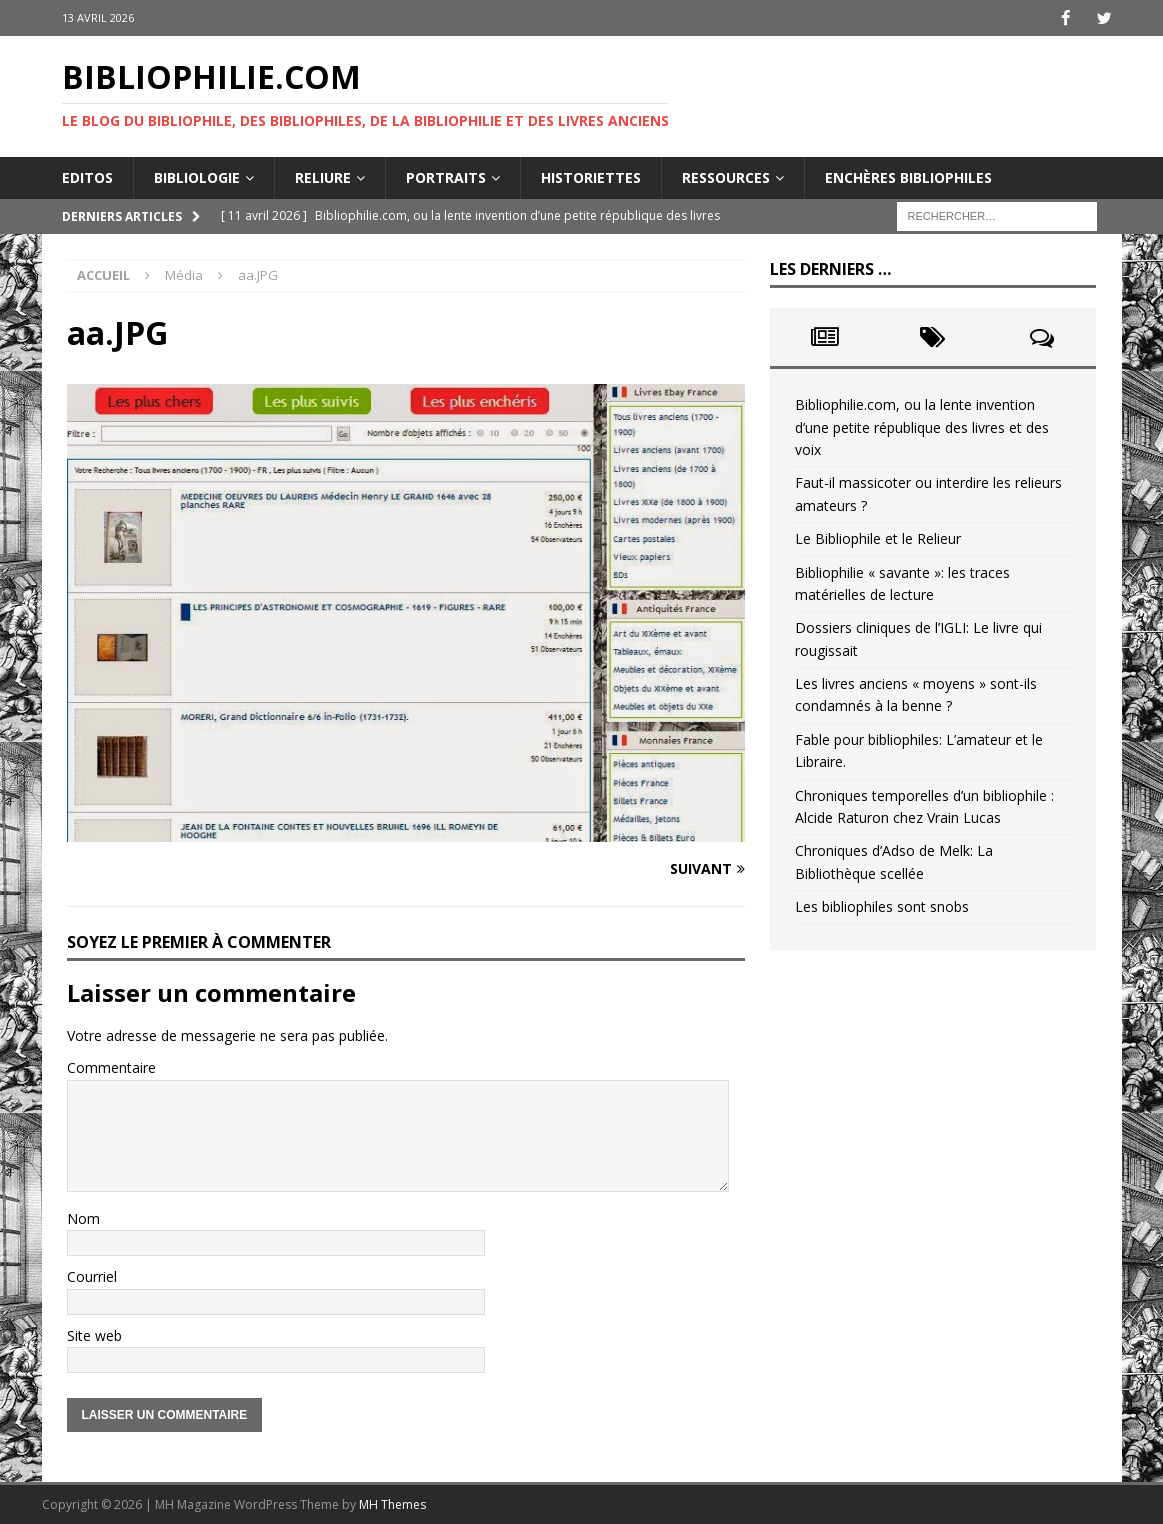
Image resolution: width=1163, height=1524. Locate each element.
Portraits (446, 176)
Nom (83, 1217)
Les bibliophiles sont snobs (882, 906)
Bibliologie (197, 176)
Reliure (323, 176)
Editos (87, 176)
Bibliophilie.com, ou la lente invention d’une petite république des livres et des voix (922, 427)
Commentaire (111, 1067)
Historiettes (591, 176)
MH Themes (392, 1504)
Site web (94, 1334)
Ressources (726, 176)
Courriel (92, 1276)
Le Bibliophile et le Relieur (878, 538)
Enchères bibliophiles (908, 176)
